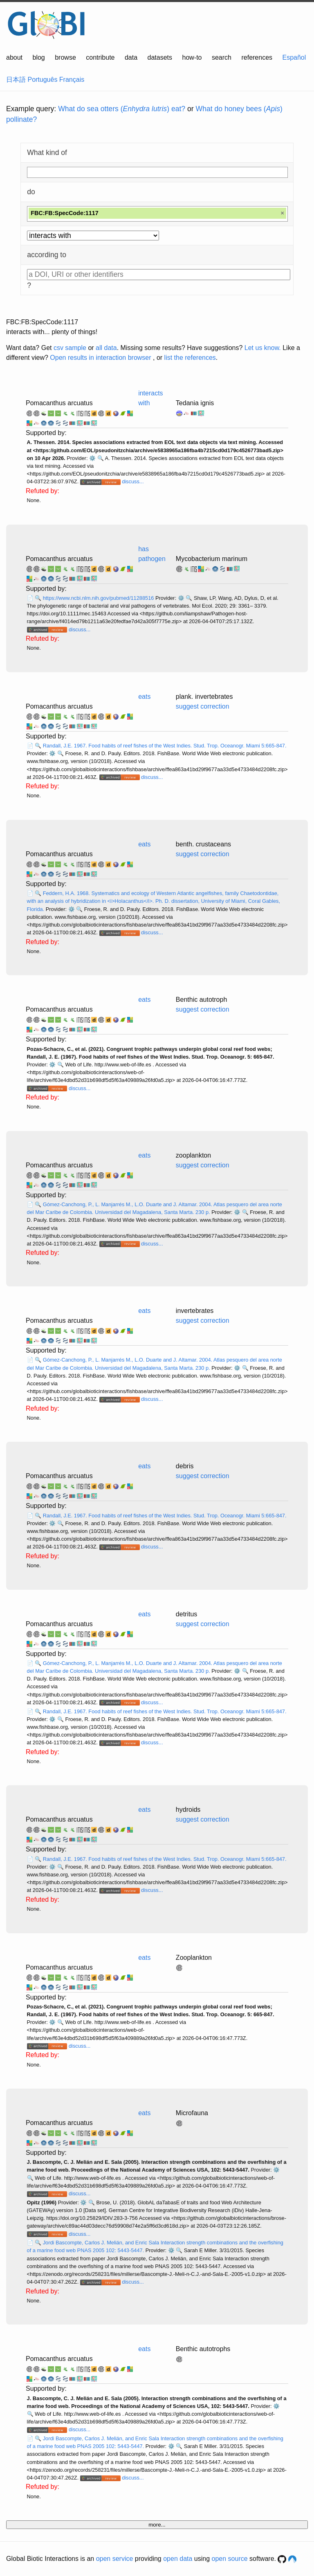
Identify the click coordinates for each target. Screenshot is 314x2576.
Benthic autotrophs (203, 2348)
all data (106, 347)
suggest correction (202, 706)
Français (71, 79)
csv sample (70, 347)
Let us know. (262, 347)
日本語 (16, 79)
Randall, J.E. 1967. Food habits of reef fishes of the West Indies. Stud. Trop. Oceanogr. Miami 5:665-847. (165, 746)
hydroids (188, 1809)
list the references (190, 357)
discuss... (133, 481)
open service (114, 2558)
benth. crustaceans (203, 844)
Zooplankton (194, 1957)
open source (230, 2558)
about (14, 57)
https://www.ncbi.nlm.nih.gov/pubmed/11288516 (99, 598)
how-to (192, 57)
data (131, 57)
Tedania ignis (195, 402)
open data (177, 2558)
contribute (100, 57)
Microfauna (192, 2112)
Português (42, 79)
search (221, 57)
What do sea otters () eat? (121, 109)
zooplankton (193, 1155)
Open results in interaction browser (100, 357)
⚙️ (92, 458)
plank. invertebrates (204, 696)
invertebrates (195, 1310)
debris (185, 1466)
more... (156, 2525)
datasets (160, 57)
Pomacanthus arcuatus (59, 402)
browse (65, 57)
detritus (186, 1614)
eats (144, 696)
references (256, 57)
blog (39, 57)
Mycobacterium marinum (211, 558)
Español (294, 57)
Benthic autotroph (201, 999)
